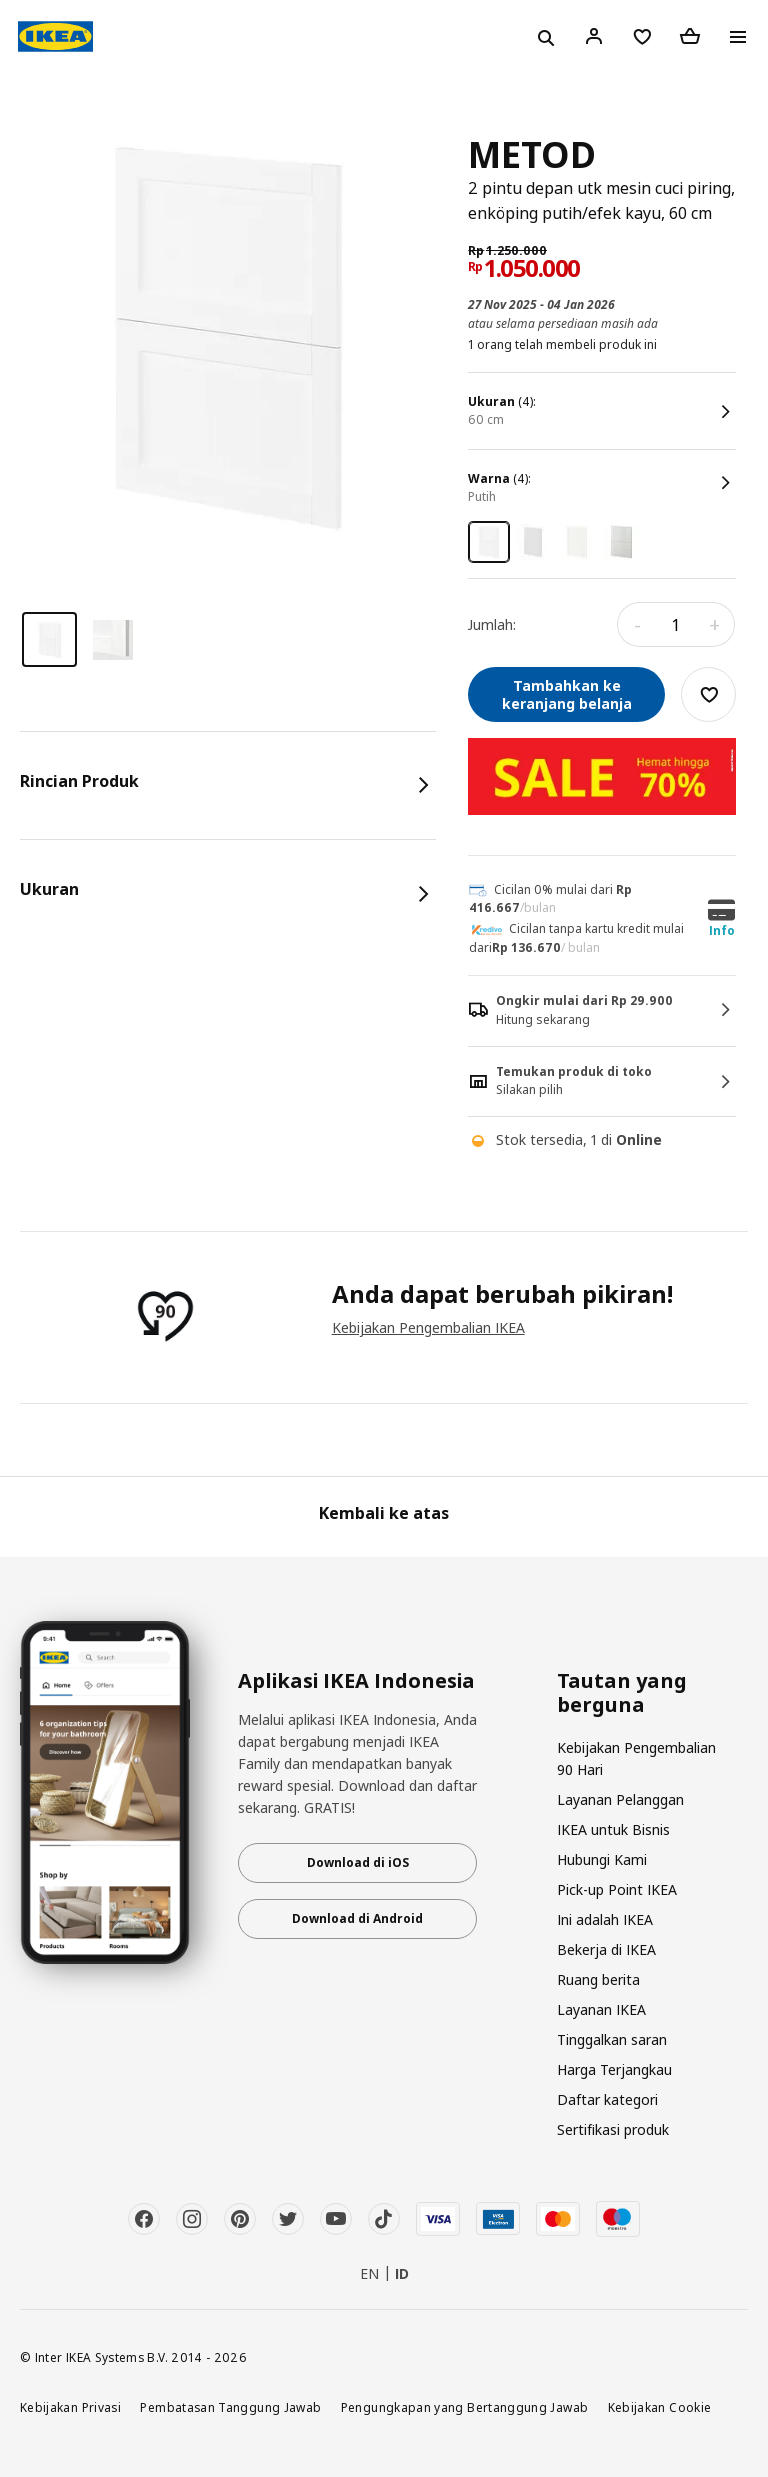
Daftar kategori (607, 2099)
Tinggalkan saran (612, 2039)
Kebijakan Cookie (660, 2407)
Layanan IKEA (601, 2009)
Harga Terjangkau (614, 2069)
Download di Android (357, 1918)
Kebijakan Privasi (70, 2407)
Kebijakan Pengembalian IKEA (428, 1327)
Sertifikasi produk (613, 2129)
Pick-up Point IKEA (617, 1889)
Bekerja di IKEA (606, 1949)
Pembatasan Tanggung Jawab (230, 2407)
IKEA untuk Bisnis (613, 1829)
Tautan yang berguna (622, 1693)
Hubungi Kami (602, 1859)
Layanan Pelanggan (620, 1799)
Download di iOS (358, 1862)
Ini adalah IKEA (605, 1919)
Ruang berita (598, 1979)
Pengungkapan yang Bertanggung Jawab (465, 2407)
